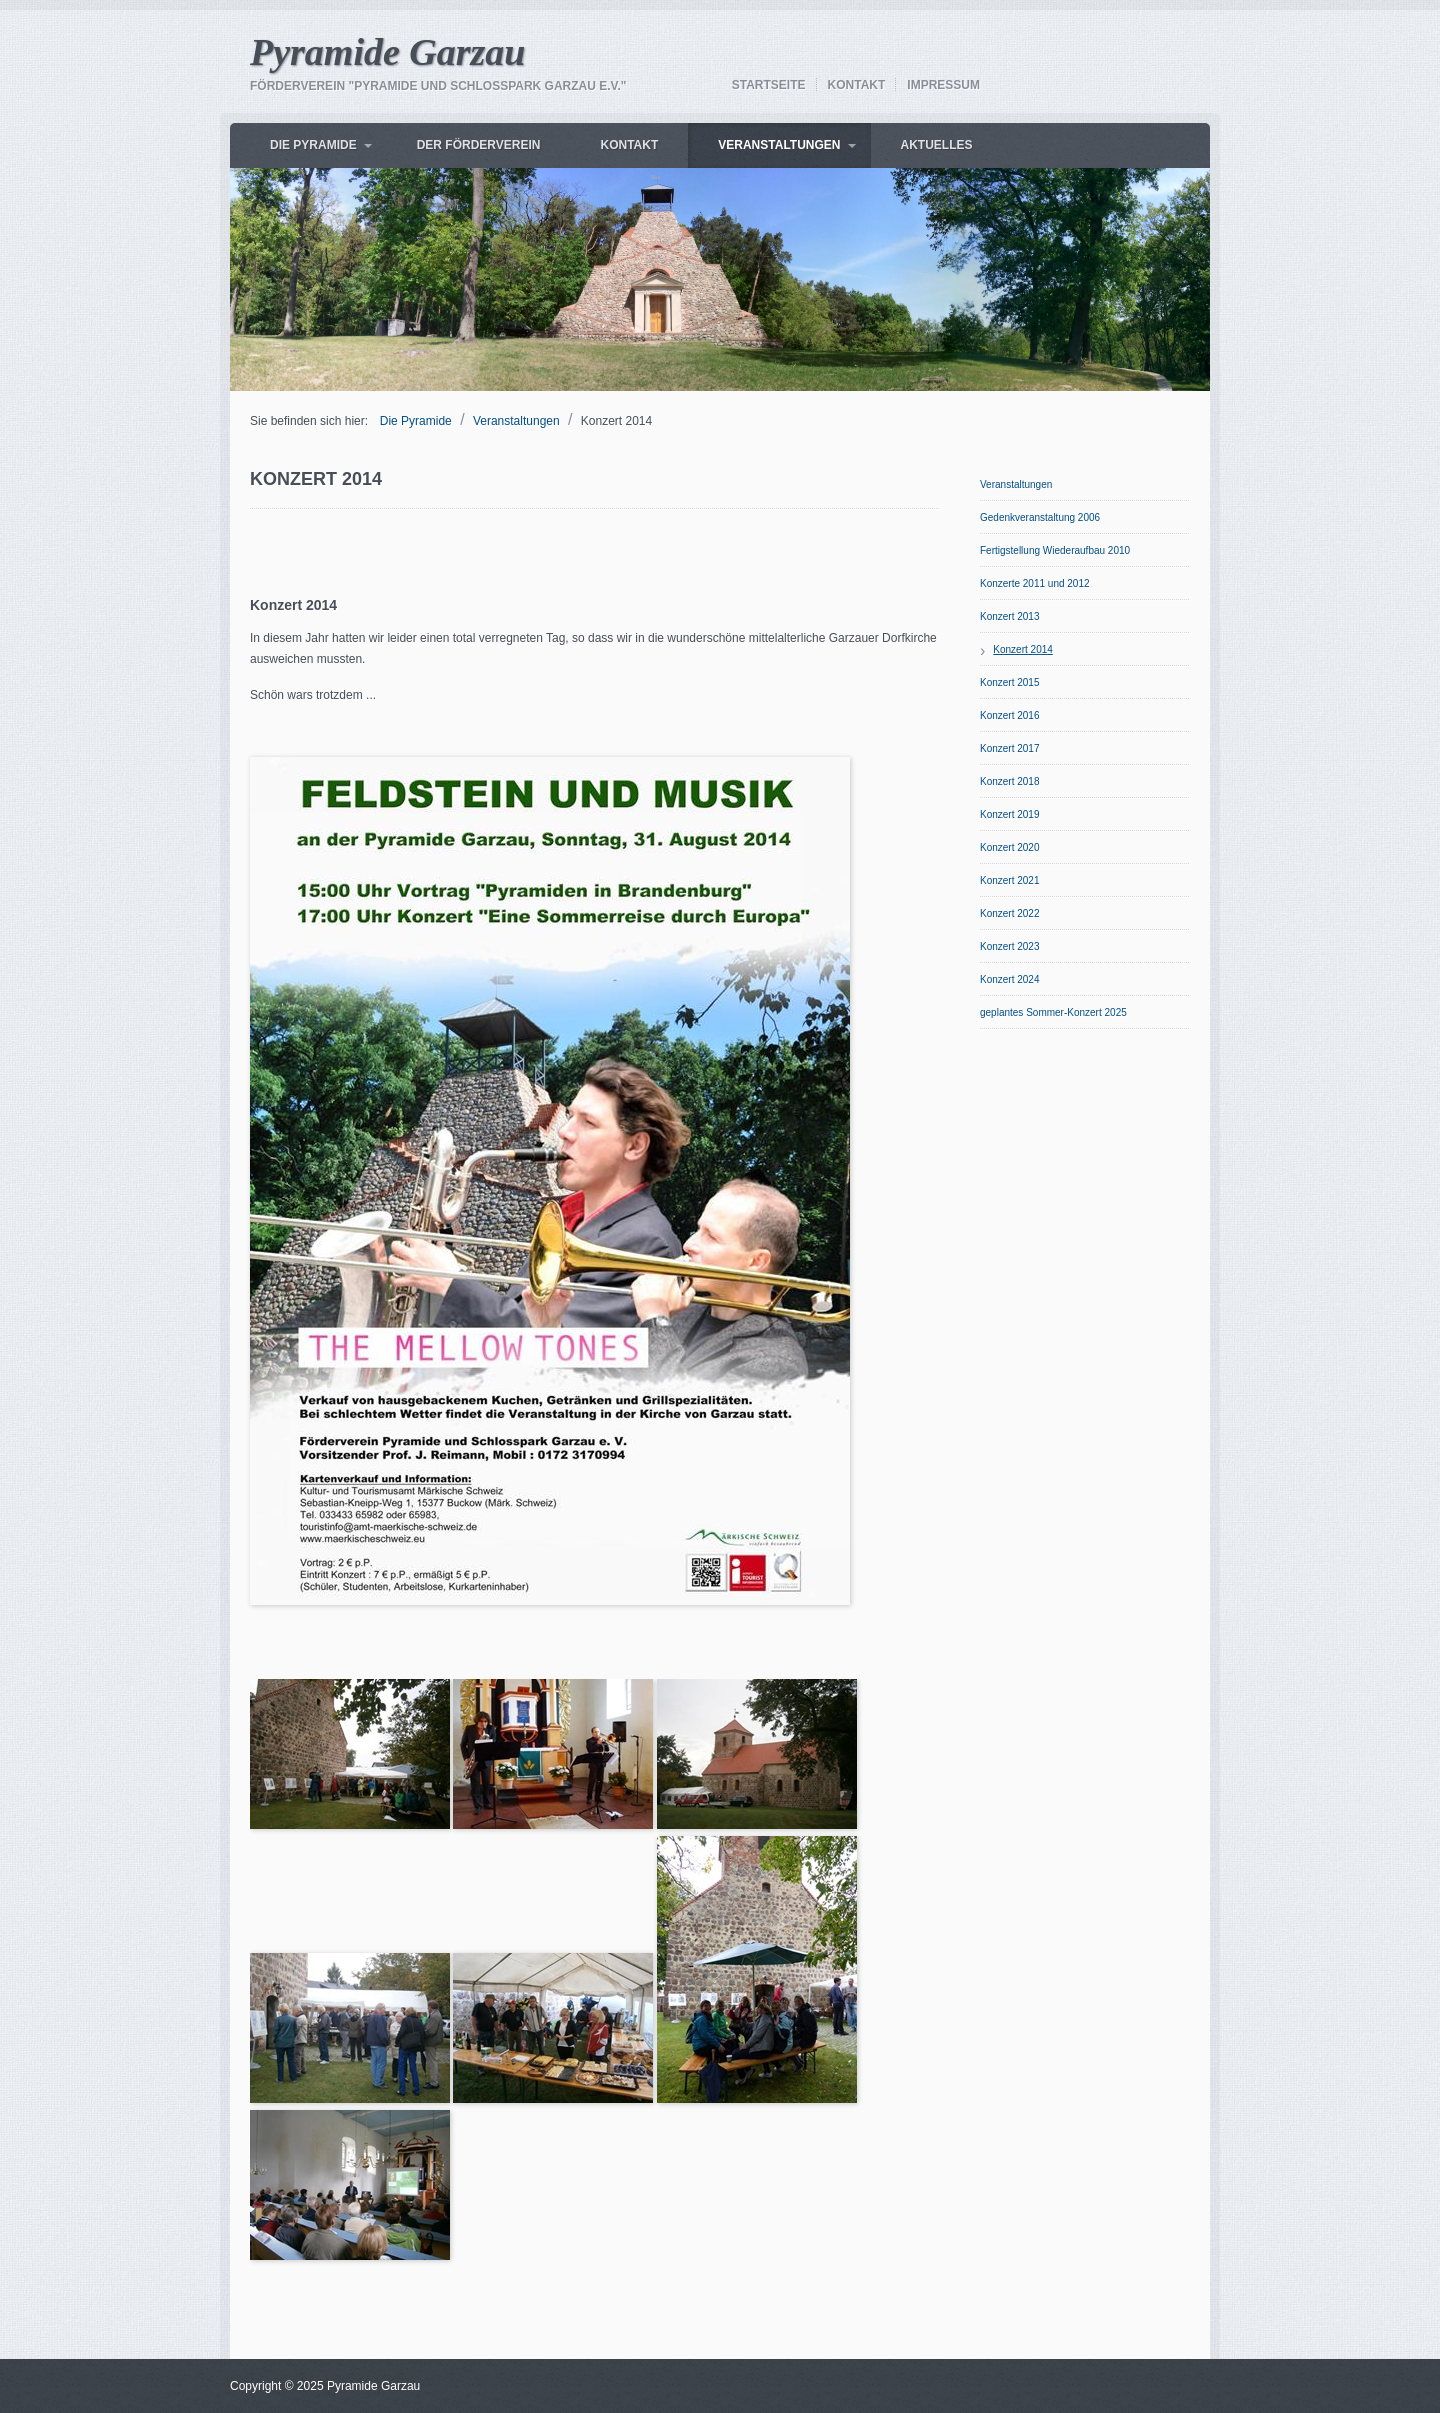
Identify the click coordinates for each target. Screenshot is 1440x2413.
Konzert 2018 (1010, 781)
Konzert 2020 (1010, 847)
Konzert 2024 (1010, 979)
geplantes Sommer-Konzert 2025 (1053, 1012)
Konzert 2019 (1010, 814)
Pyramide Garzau (388, 52)
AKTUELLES (937, 145)
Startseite (769, 85)
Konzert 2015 (1010, 682)
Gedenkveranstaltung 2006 (1040, 517)
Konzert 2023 (1010, 946)
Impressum (943, 85)
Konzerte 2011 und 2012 (1035, 583)
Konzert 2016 (1010, 715)
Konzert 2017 (1010, 748)
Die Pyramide (313, 145)
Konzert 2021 (1010, 880)
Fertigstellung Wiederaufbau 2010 (1055, 550)
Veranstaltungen (779, 145)
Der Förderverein (479, 145)
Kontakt (857, 85)
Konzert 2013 (1010, 616)
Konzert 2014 (1023, 649)
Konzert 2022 (1010, 913)
